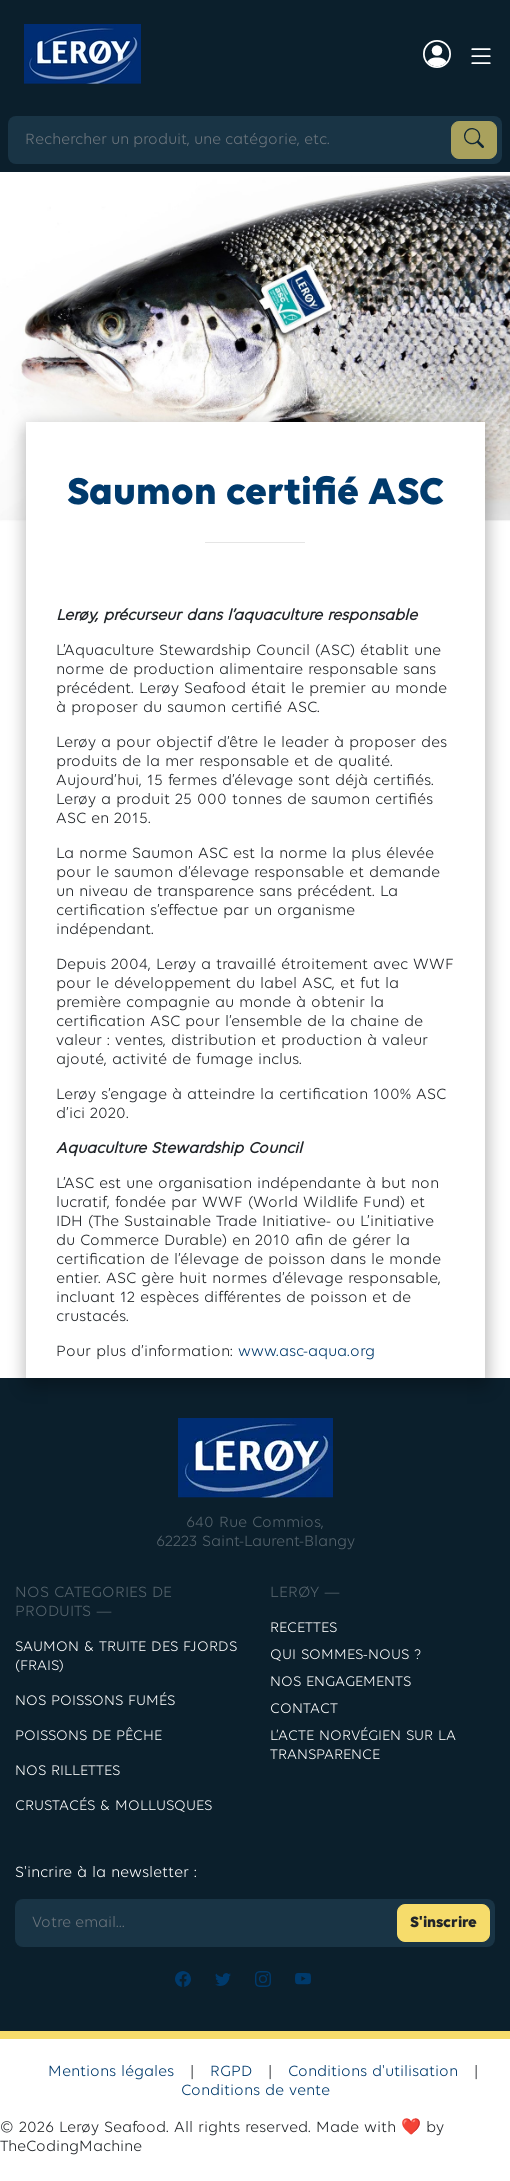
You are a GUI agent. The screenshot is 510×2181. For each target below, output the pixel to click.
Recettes (303, 1628)
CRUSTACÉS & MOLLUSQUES (113, 1806)
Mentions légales (111, 2072)
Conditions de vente (255, 2091)
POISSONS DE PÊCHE (88, 1736)
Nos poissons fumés (95, 1701)
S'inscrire (443, 1923)
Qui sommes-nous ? (345, 1655)
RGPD (231, 2072)
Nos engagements (340, 1682)
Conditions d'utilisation (373, 2072)
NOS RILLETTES (67, 1771)
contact (304, 1709)
